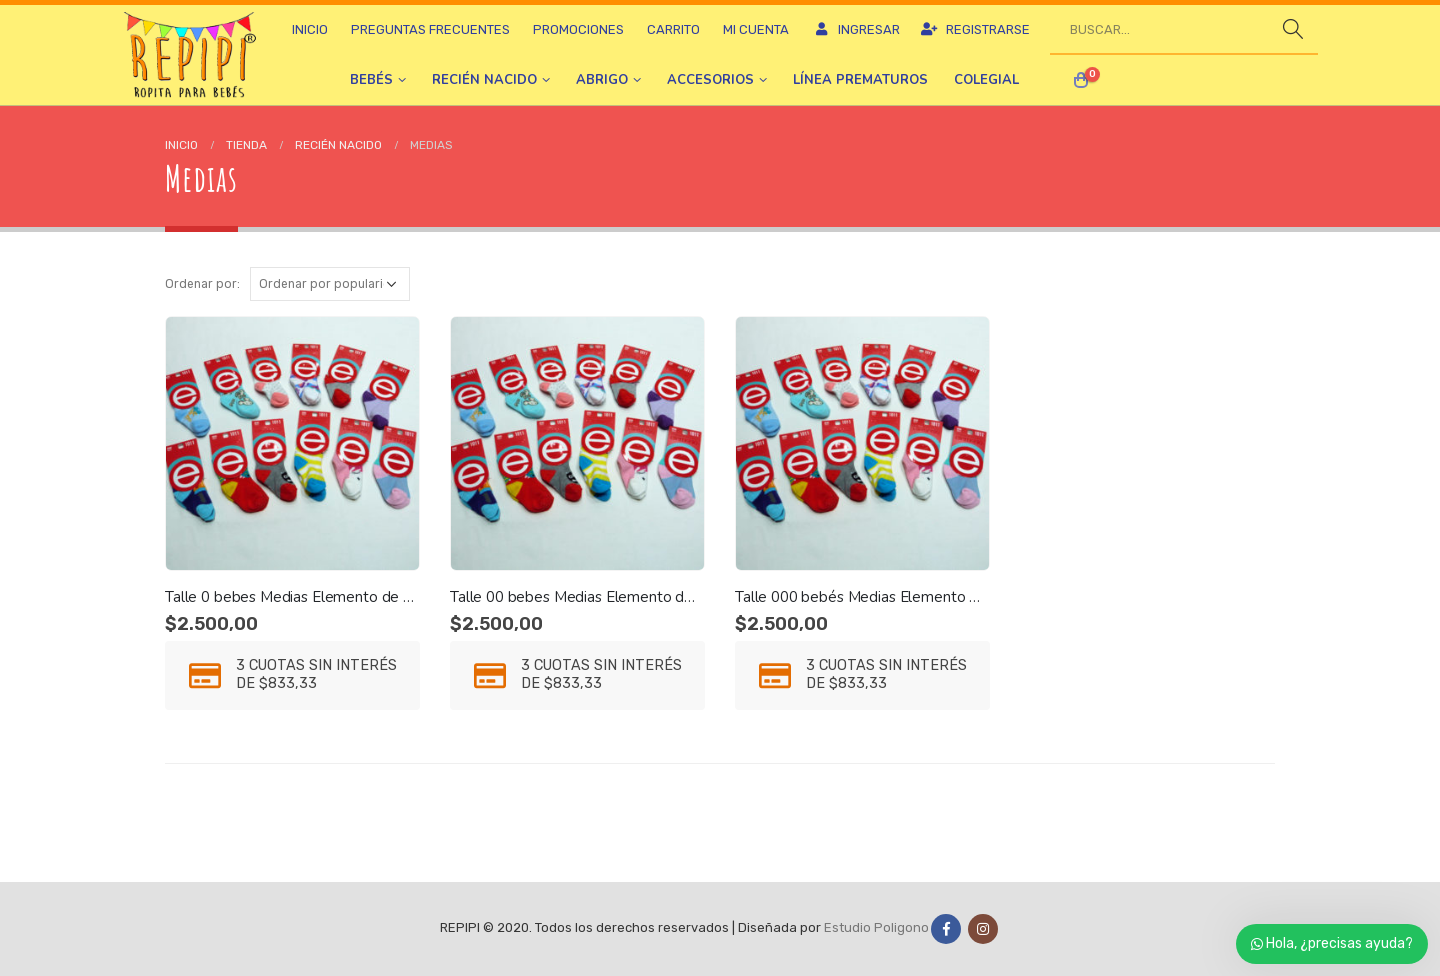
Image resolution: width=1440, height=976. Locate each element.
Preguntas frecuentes (430, 29)
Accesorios (710, 80)
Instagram (983, 929)
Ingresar (856, 29)
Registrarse (975, 29)
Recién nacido (484, 80)
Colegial (986, 80)
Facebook (946, 929)
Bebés (371, 80)
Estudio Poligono (876, 928)
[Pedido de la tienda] (330, 284)
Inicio (310, 29)
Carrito (673, 29)
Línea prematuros (860, 80)
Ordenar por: (202, 284)
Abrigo (602, 80)
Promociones (578, 29)
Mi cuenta (756, 29)
